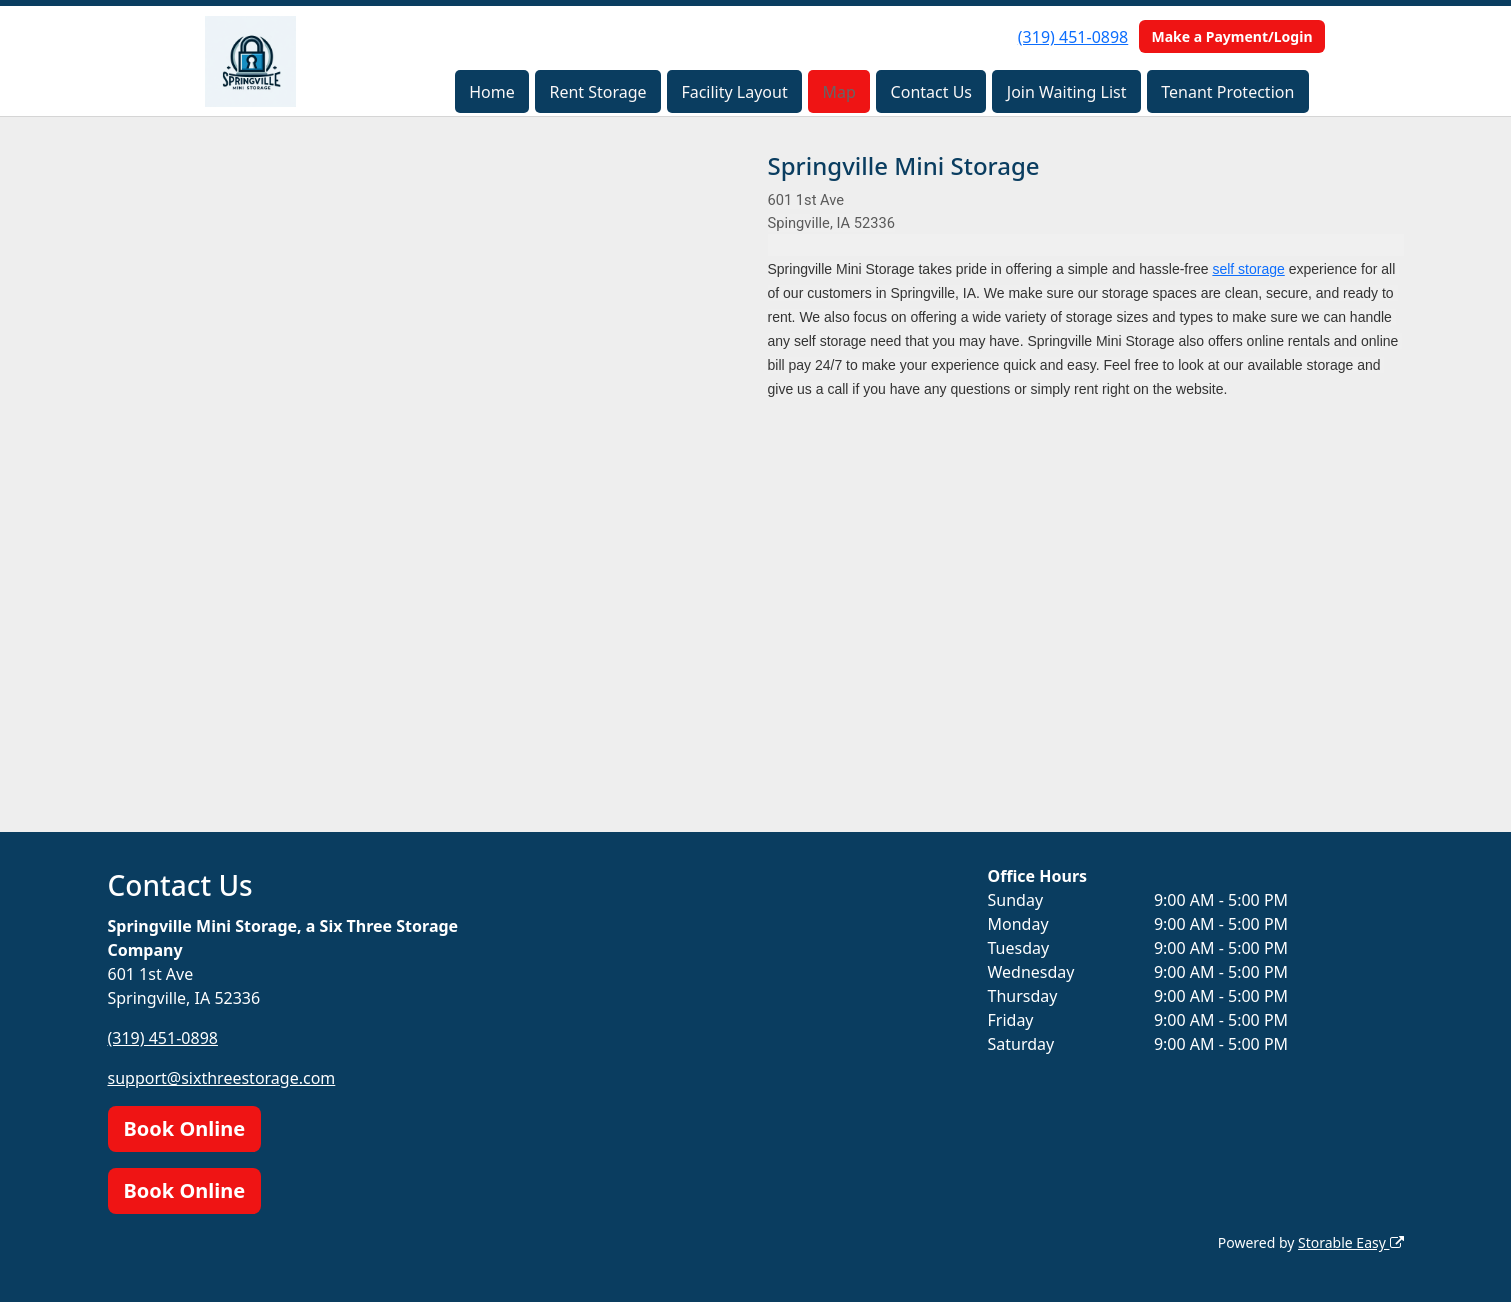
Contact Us (931, 92)
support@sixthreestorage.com (222, 1078)
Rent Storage (597, 92)
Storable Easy (1350, 1242)
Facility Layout (734, 92)
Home (492, 92)
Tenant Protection (1227, 92)
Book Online (185, 1128)
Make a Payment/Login (1231, 36)
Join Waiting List (1067, 92)
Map (839, 92)
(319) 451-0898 (1073, 37)
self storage (1248, 269)
